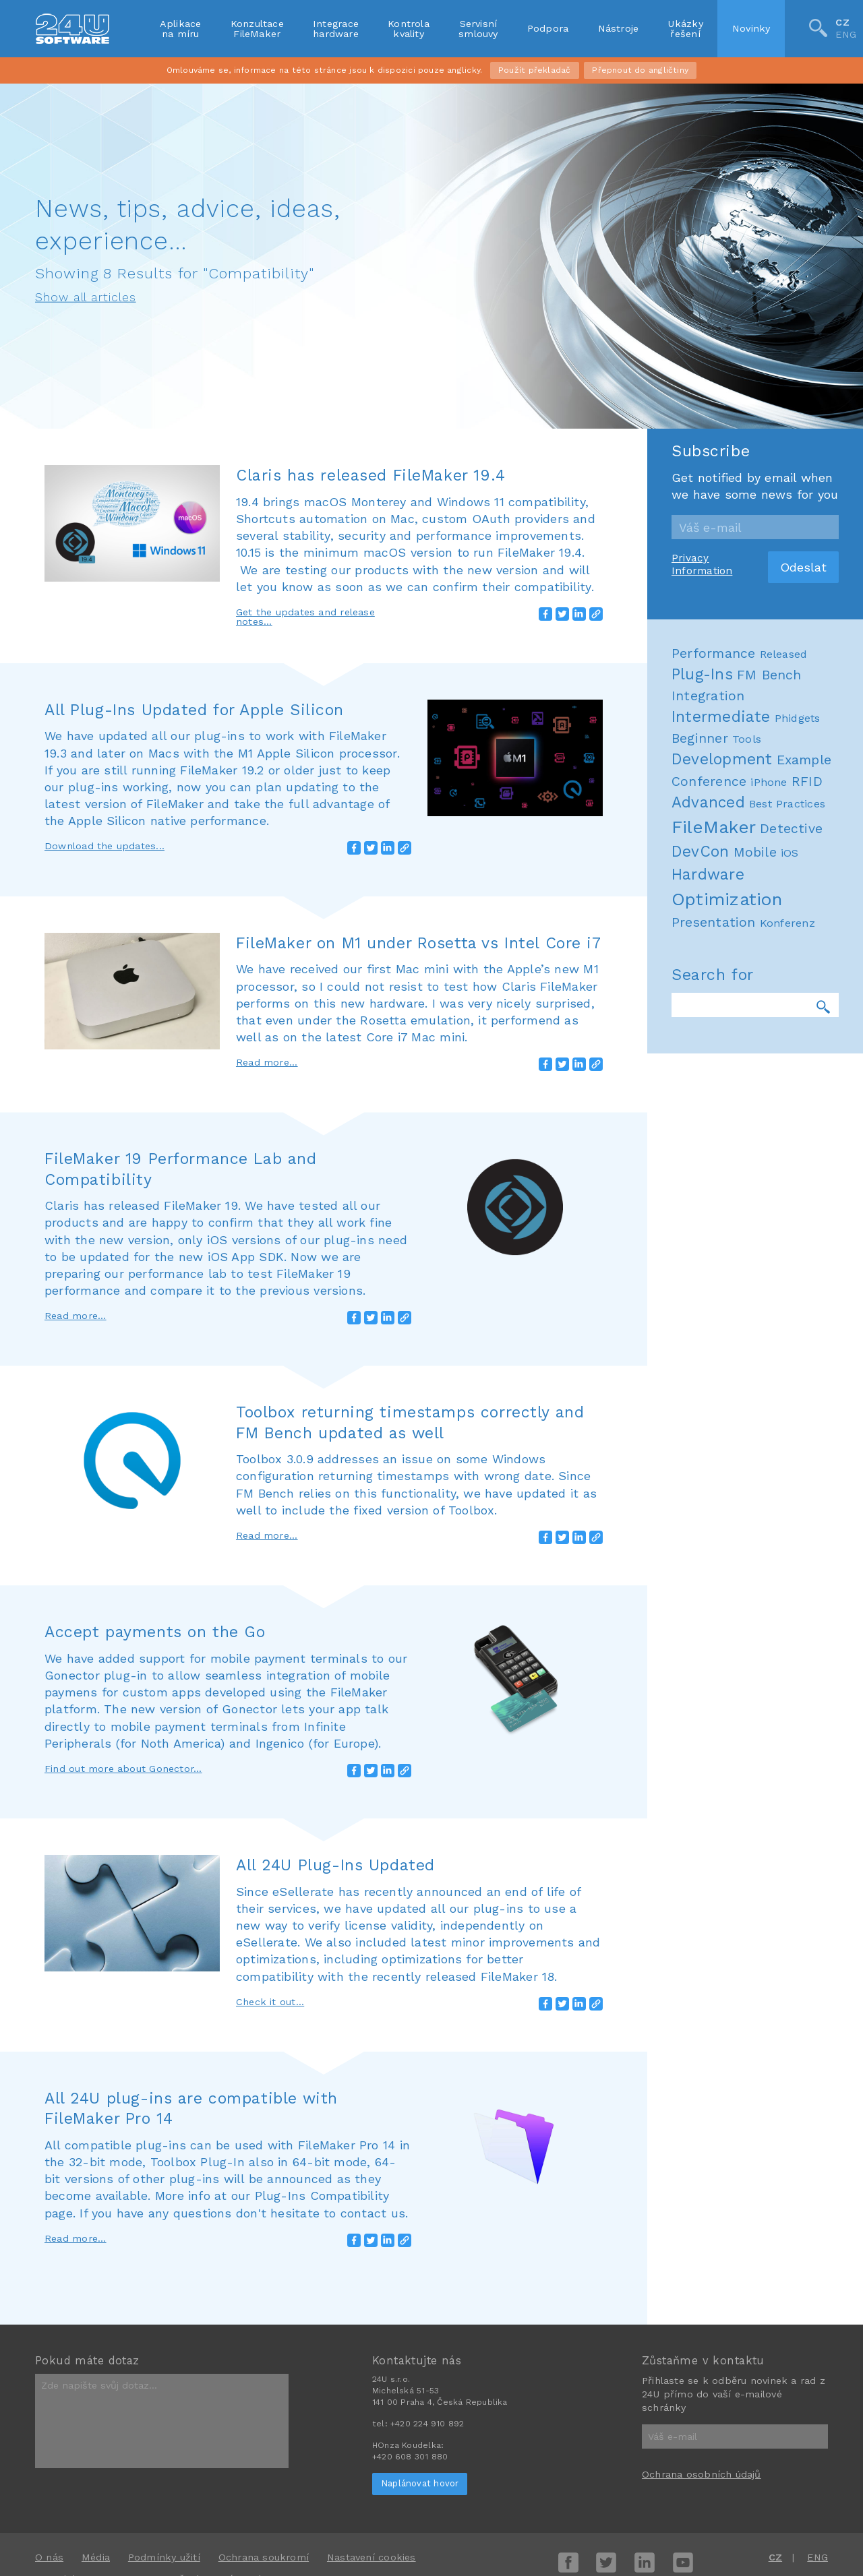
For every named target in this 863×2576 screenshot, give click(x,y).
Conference (709, 2304)
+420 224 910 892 (427, 2423)
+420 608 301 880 (410, 2456)
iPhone (768, 2304)
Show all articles (85, 297)
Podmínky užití (164, 2557)
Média (96, 2557)
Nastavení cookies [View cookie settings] (371, 2557)
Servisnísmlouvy (478, 28)
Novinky (751, 28)
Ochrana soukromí (263, 2557)
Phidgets (798, 2240)
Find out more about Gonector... (123, 1768)
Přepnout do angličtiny (640, 70)
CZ (842, 22)
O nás (49, 2557)
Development (722, 2282)
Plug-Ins (702, 2197)
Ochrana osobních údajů (701, 2474)
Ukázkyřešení (685, 28)
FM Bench (769, 2197)
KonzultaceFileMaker (257, 28)
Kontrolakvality (408, 28)
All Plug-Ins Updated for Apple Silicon (194, 709)
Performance (713, 2176)
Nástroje (618, 28)
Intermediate (721, 2239)
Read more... (267, 1062)
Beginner (700, 2261)
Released (784, 2176)
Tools (746, 2261)
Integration (708, 2218)
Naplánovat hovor (419, 2483)
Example (804, 2283)
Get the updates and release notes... (305, 617)
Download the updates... (104, 845)
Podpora (548, 28)
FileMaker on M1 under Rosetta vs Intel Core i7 (418, 942)
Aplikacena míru (181, 28)
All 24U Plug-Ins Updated (335, 1865)
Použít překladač (534, 70)
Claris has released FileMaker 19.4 (371, 475)
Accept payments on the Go (154, 1631)
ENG (845, 35)
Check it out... (270, 2001)
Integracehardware (336, 28)
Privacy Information (702, 2087)
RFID (807, 2304)
